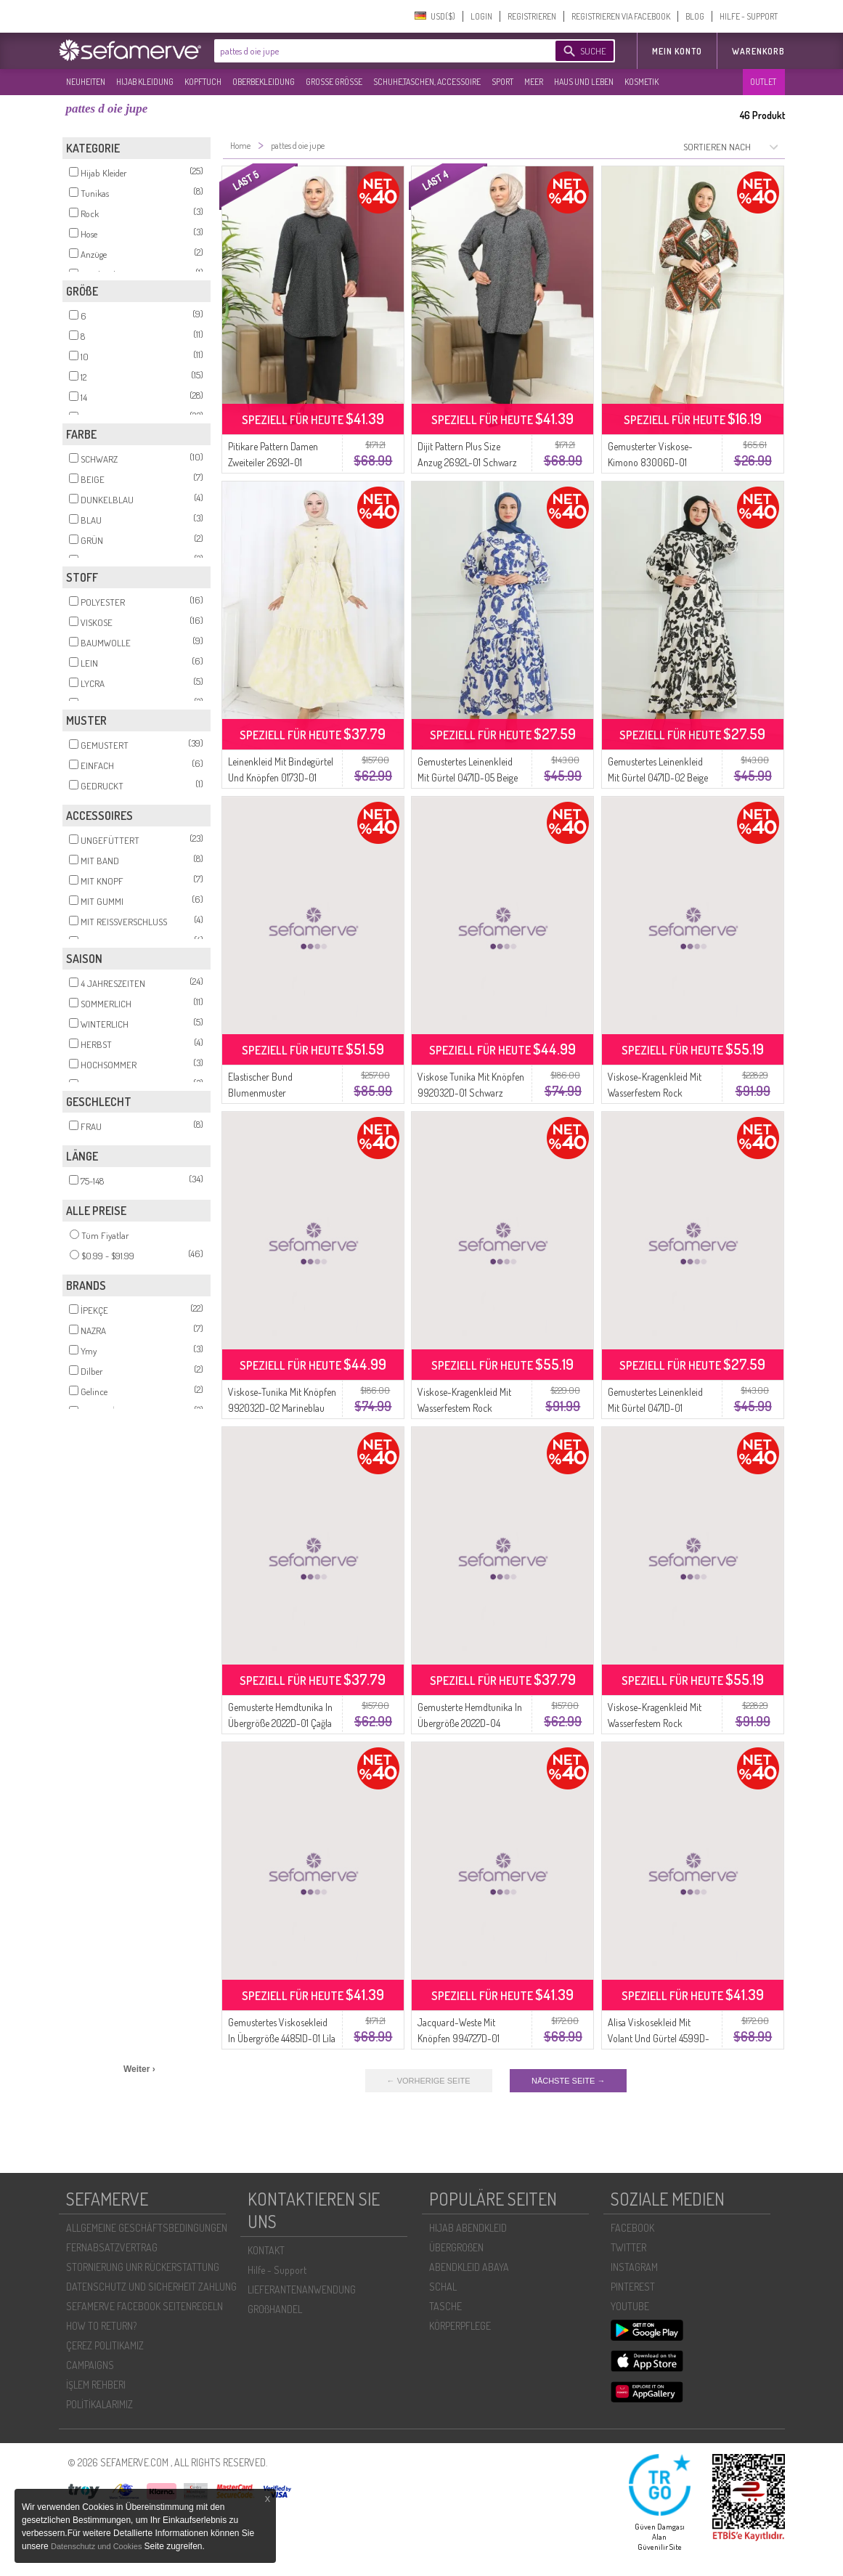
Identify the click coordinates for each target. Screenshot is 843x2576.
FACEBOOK (632, 2228)
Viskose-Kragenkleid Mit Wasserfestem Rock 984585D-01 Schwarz (464, 1408)
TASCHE (445, 2306)
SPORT (502, 81)
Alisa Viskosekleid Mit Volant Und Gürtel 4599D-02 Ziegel (658, 2038)
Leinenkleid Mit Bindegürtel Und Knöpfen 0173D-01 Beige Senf (280, 777)
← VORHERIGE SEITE (429, 2080)
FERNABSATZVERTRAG (112, 2247)
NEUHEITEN (85, 81)
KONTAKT (266, 2250)
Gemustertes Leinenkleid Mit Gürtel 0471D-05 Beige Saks (468, 777)
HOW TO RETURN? (101, 2326)
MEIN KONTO (677, 51)
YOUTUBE (630, 2306)
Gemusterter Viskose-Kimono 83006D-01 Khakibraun (650, 462)
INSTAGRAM (634, 2267)
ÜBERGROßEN (456, 2247)
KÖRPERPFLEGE (460, 2326)
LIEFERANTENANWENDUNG (302, 2289)
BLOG (694, 16)
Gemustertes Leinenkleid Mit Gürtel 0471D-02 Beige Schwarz (658, 777)
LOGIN (481, 16)
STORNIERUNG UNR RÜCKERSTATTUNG (142, 2267)
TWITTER (628, 2247)
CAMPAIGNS (90, 2365)
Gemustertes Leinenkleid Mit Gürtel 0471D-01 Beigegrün (655, 1408)
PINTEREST (633, 2286)
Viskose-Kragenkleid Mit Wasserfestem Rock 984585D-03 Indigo (654, 1092)
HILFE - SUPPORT (749, 16)
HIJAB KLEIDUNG (145, 81)
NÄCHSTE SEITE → (568, 2080)
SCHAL (443, 2286)
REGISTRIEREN (532, 16)
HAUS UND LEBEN (584, 81)
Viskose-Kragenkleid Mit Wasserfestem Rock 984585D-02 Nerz (654, 1723)
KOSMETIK (641, 81)
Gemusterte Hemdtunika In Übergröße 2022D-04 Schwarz (470, 1723)
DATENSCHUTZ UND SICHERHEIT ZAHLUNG (151, 2286)
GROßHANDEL (275, 2309)
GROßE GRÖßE (334, 81)
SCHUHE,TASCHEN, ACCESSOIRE (427, 81)
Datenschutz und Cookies (97, 2546)
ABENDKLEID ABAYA (469, 2267)
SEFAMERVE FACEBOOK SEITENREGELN (144, 2306)
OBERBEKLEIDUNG (263, 81)
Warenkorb (758, 51)
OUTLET (763, 81)
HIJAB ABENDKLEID (468, 2228)
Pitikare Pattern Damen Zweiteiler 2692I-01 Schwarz (273, 462)
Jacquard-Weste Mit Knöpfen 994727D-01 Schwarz (459, 2038)
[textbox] (372, 50)
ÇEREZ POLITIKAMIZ (105, 2345)
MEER (533, 81)
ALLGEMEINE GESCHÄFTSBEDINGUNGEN (146, 2228)
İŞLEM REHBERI (96, 2384)
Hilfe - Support (277, 2270)
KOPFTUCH (202, 81)
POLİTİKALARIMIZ (99, 2404)
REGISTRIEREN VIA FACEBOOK (620, 16)
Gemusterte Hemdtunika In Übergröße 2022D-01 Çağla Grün (280, 1723)
